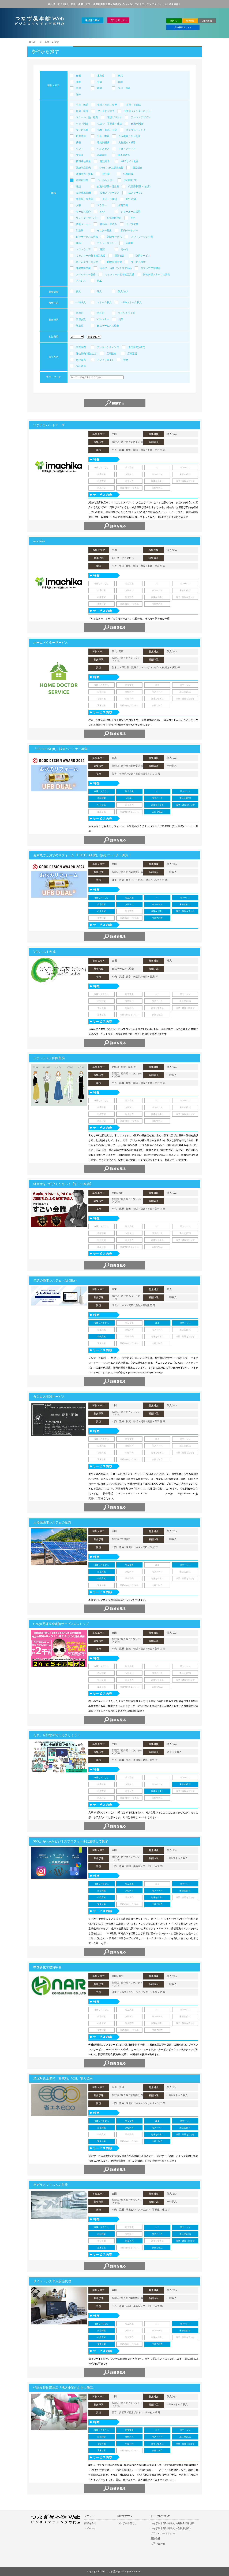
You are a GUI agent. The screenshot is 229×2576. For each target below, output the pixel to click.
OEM (78, 243)
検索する (114, 403)
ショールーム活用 (130, 211)
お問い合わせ (158, 2543)
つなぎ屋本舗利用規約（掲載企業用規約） (174, 2523)
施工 (99, 280)
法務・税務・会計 (107, 130)
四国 (99, 88)
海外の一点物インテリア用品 (116, 268)
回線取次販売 (83, 167)
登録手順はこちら (183, 27)
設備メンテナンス (109, 193)
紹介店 (100, 313)
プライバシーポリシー (163, 2533)
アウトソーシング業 (142, 236)
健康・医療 (82, 111)
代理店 (79, 313)
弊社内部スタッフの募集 (156, 274)
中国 (78, 88)
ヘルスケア (103, 149)
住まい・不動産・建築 (109, 123)
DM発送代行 (130, 180)
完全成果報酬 (83, 193)
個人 (78, 291)
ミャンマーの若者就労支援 (90, 255)
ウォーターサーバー (87, 218)
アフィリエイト (105, 360)
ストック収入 (104, 302)
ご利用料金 (207, 21)
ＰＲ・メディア (127, 149)
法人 (99, 291)
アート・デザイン (141, 117)
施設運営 (105, 161)
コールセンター (106, 180)
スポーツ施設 (109, 199)
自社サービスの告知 (87, 236)
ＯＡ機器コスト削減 (129, 136)
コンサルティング (136, 130)
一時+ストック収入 (131, 302)
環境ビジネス (114, 117)
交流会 (79, 155)
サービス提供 (138, 262)
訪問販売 (81, 347)
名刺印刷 (123, 205)
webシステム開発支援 (111, 167)
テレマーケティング (108, 347)
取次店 (79, 325)
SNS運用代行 (114, 218)
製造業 (79, 230)
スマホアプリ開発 (150, 268)
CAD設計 (131, 199)
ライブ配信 (132, 224)
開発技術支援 (114, 262)
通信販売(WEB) (136, 347)
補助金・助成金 (108, 224)
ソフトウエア (83, 249)
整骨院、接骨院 (84, 199)
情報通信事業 (83, 161)
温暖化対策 (82, 180)
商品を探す (90, 2523)
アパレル (81, 280)
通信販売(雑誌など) (86, 353)
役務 (125, 360)
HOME (32, 42)
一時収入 (81, 302)
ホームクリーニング (87, 262)
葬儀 (78, 142)
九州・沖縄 (124, 88)
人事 (78, 205)
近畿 (120, 82)
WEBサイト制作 (129, 161)
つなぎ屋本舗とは (127, 2523)
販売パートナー (129, 230)
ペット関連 (82, 123)
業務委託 (81, 319)
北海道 (100, 75)
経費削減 (128, 174)
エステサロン (136, 193)
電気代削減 (103, 142)
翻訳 (102, 249)
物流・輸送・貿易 (107, 105)
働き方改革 (124, 155)
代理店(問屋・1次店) (139, 186)
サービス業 (82, 130)
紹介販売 (81, 360)
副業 (120, 319)
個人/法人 (123, 291)
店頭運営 (132, 353)
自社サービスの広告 (108, 325)
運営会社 (155, 2538)
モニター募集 (104, 230)
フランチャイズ (126, 313)
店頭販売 (111, 353)
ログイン (174, 21)
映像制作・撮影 (84, 174)
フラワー (102, 205)
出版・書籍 (103, 136)
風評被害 (119, 255)
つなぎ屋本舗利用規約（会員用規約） (171, 2528)
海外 (78, 94)
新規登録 (190, 21)
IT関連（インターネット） (138, 111)
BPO (102, 211)
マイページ (90, 2528)
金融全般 (102, 155)
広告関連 (81, 136)
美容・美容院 (133, 105)
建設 (78, 186)
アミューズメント (107, 243)
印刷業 (129, 243)
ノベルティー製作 (86, 274)
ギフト (79, 149)
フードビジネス (106, 111)
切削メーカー (83, 224)
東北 (120, 75)
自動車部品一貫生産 (108, 186)
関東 (78, 82)
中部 (99, 82)
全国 (78, 75)
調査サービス (114, 236)
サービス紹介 (83, 211)
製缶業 (106, 174)
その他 (124, 249)
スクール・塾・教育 (87, 117)
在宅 (133, 218)
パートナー (103, 319)
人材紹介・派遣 (127, 142)
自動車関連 (137, 123)
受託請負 (81, 366)
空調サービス (143, 255)
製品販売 (137, 167)
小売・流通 (82, 105)
